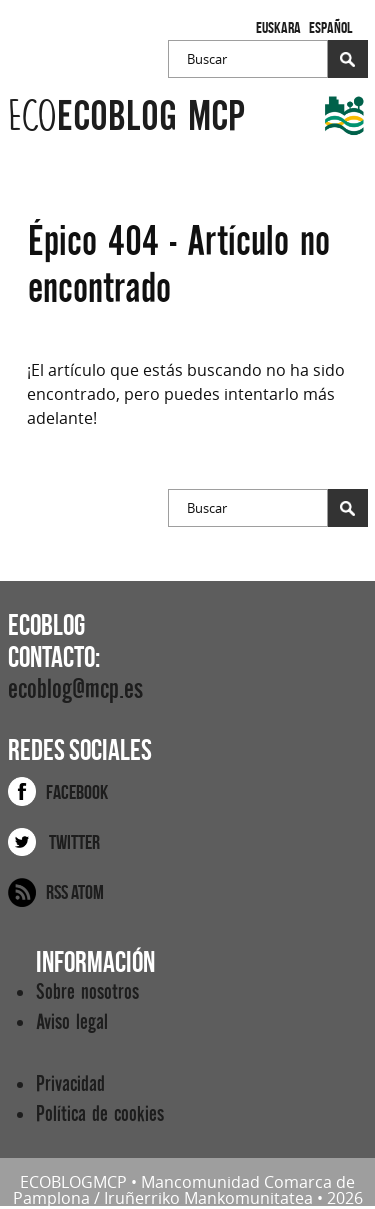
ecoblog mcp (126, 116)
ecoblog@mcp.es (75, 689)
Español (330, 27)
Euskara (278, 27)
